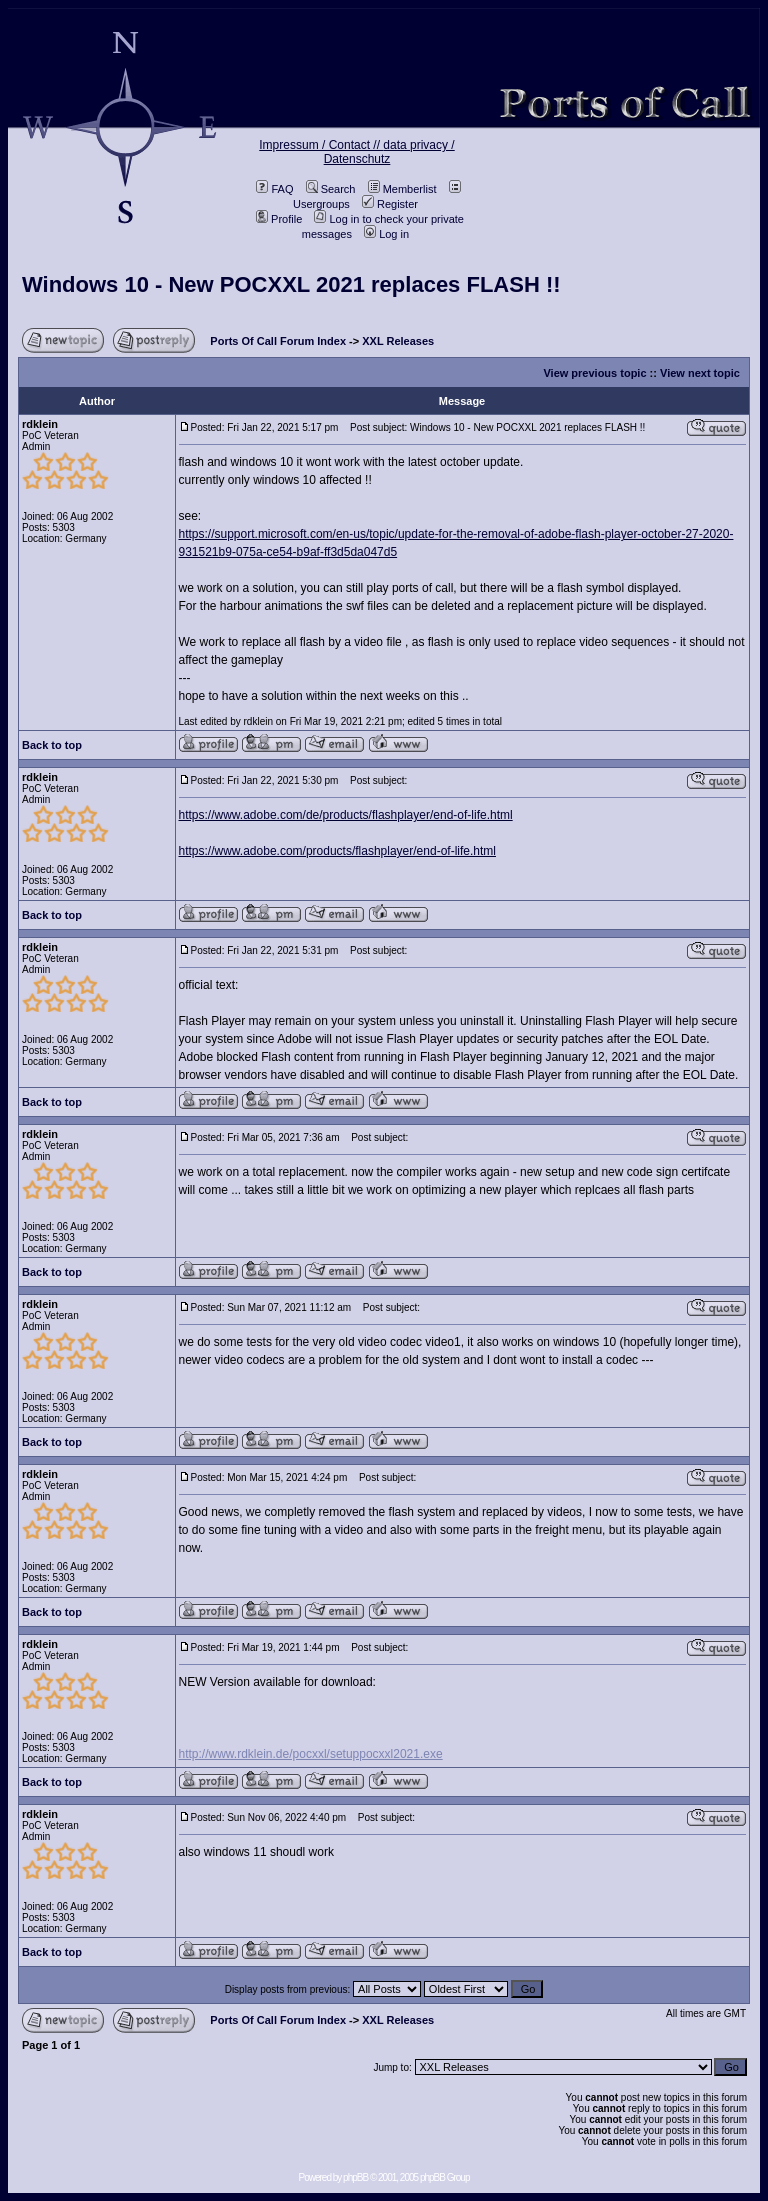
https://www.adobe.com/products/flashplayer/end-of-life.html (337, 851)
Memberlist (402, 189)
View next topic (700, 373)
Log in (386, 234)
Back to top (52, 745)
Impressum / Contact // (321, 145)
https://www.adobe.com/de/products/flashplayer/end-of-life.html (346, 815)
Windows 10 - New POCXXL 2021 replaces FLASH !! (291, 284)
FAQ (274, 189)
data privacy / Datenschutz (389, 152)
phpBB (355, 2177)
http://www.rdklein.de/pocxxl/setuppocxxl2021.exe (311, 1754)
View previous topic (594, 373)
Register (390, 204)
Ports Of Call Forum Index (278, 341)
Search (331, 189)
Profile (279, 219)
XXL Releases (398, 341)
